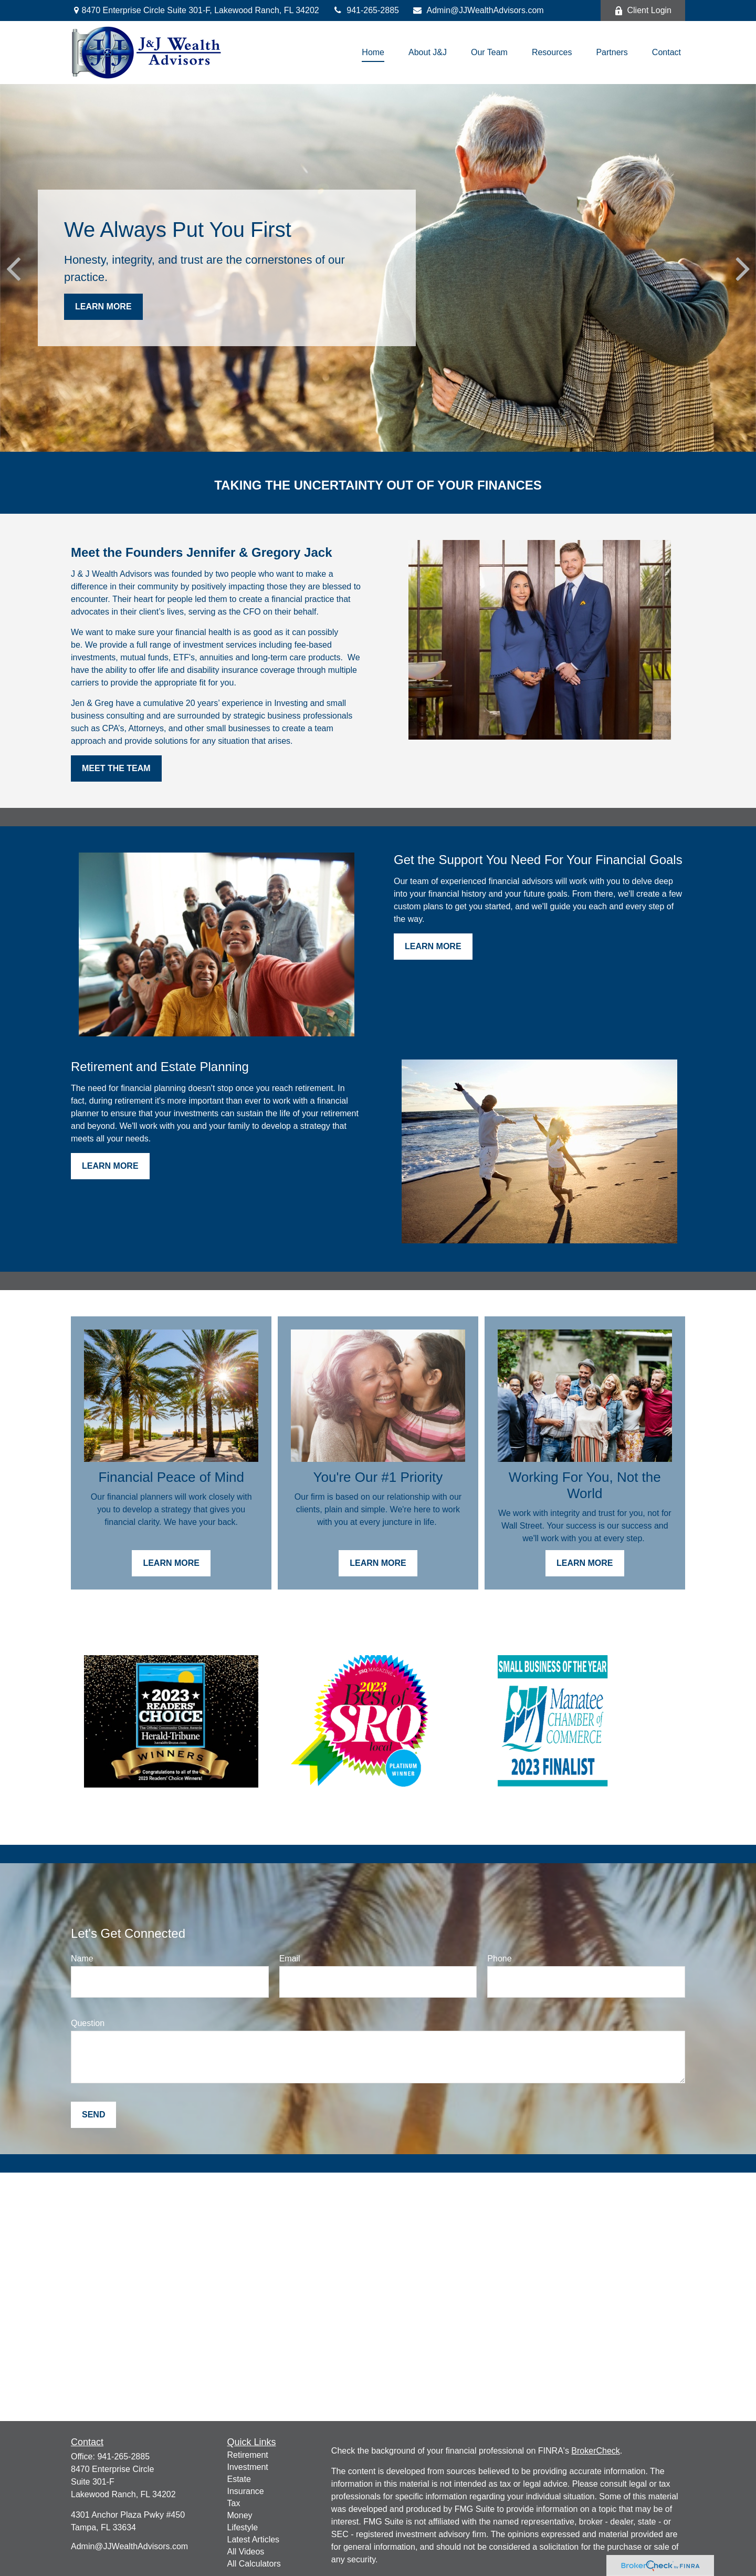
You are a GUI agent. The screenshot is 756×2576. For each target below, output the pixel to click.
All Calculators (254, 2563)
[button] (373, 53)
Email (289, 1958)
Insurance (245, 2491)
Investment (247, 2467)
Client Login (643, 10)
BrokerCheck (595, 2450)
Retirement (247, 2454)
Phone (499, 1958)
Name (82, 1958)
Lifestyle (242, 2527)
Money (240, 2515)
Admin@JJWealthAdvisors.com (478, 10)
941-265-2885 (365, 10)
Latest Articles (253, 2539)
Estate (239, 2479)
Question (87, 2023)
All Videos (246, 2551)
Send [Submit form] (93, 2114)
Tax (233, 2503)
